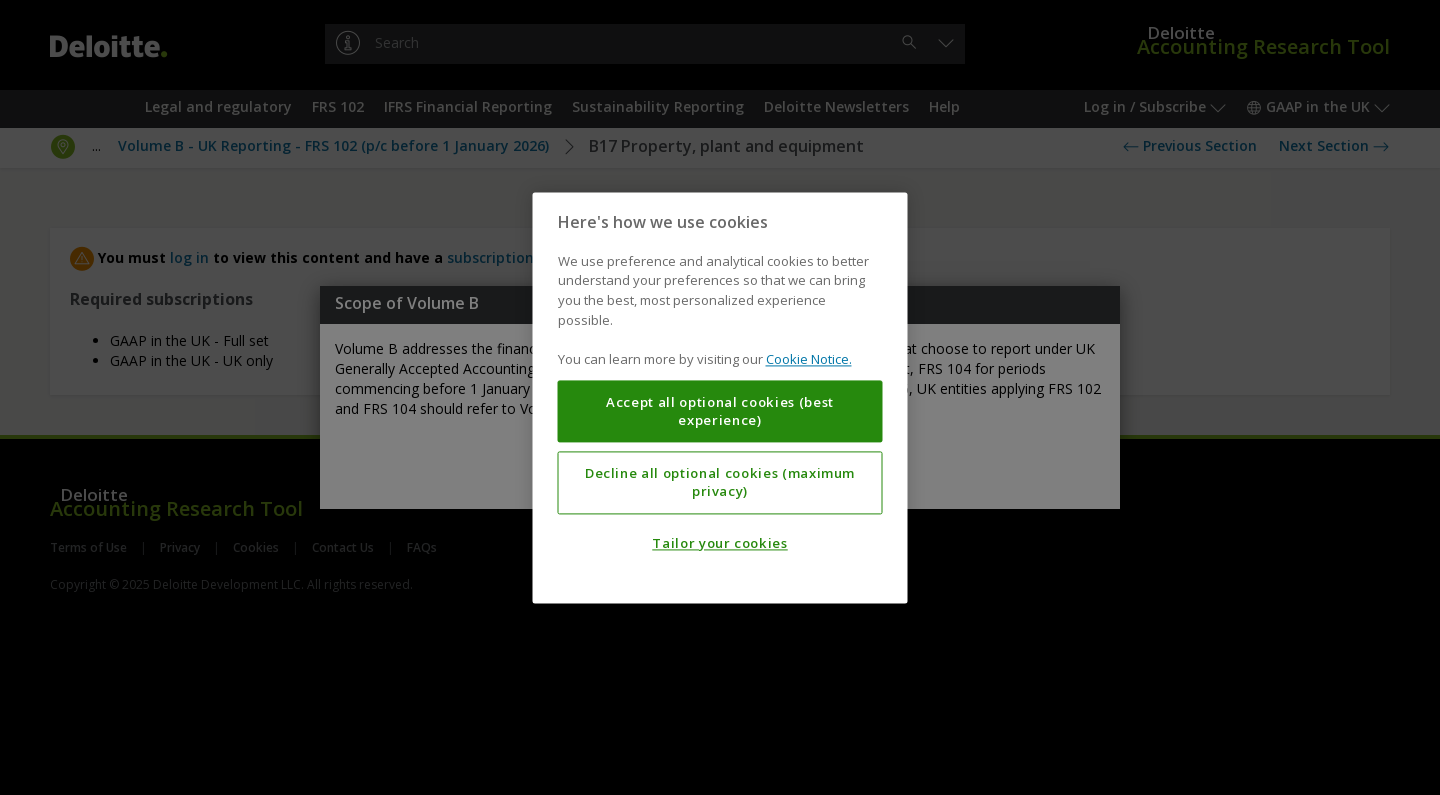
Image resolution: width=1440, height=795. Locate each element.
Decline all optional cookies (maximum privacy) (720, 482)
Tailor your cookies (719, 543)
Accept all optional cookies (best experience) (720, 411)
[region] (720, 397)
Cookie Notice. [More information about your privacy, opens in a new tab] (809, 359)
